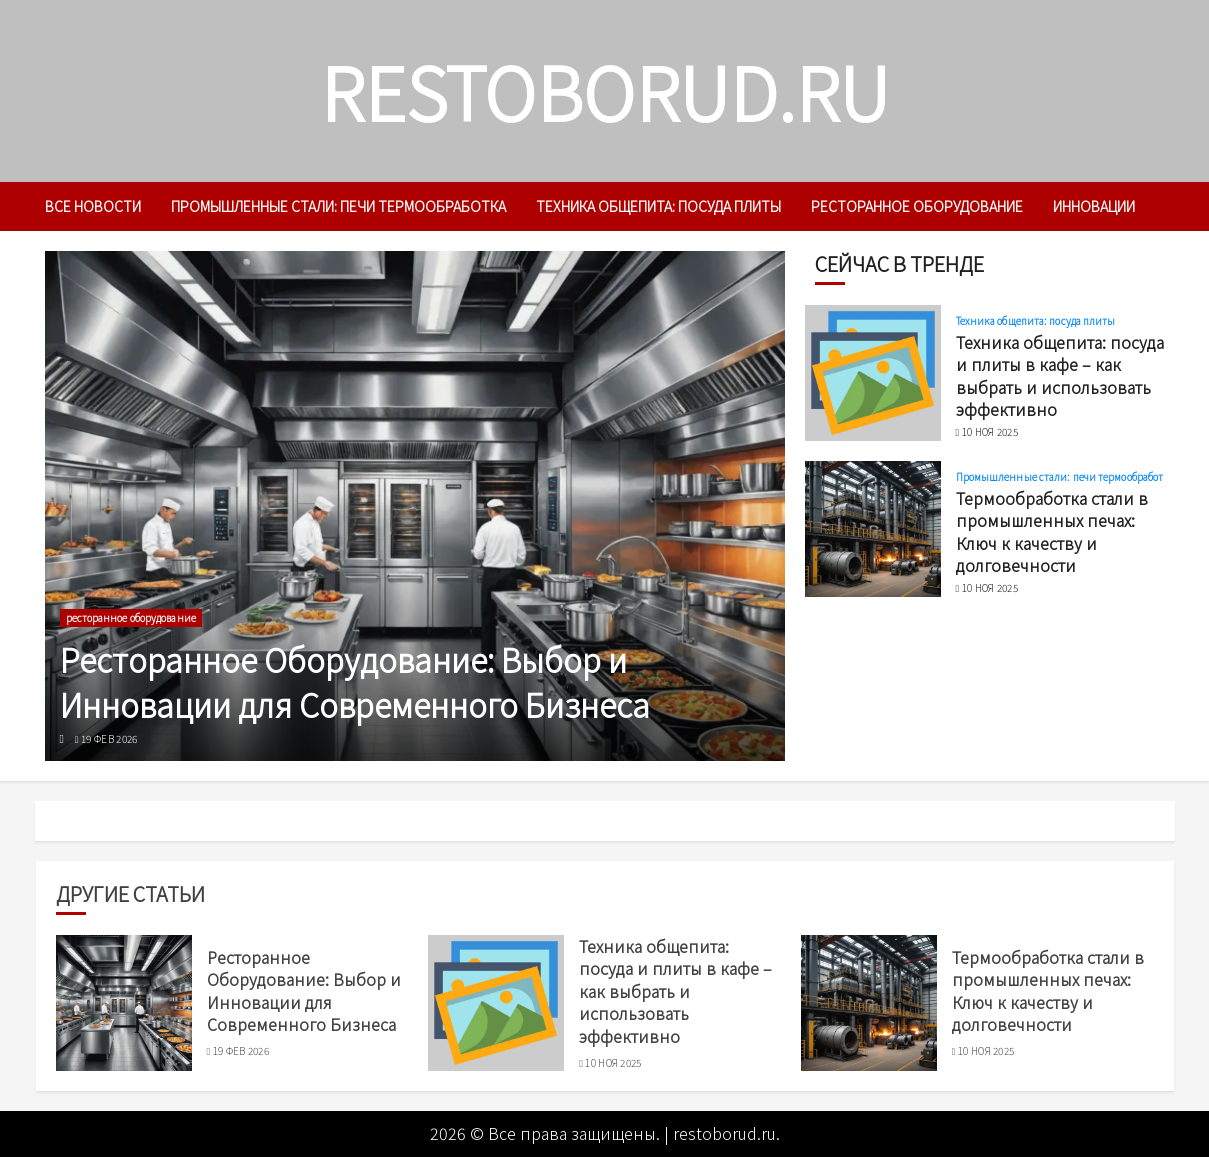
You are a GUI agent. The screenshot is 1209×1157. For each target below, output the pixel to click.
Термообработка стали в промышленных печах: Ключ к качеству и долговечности (1052, 531)
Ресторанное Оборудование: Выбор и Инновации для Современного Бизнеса (355, 681)
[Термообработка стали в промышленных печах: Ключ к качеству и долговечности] (873, 529)
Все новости (93, 206)
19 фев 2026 (109, 739)
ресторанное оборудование (917, 206)
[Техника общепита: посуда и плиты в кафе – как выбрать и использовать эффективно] (873, 373)
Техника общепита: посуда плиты (658, 206)
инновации (1094, 206)
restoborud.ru (604, 90)
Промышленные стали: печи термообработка (338, 206)
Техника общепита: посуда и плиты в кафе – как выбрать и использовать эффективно (1060, 375)
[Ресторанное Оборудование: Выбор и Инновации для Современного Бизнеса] (415, 506)
